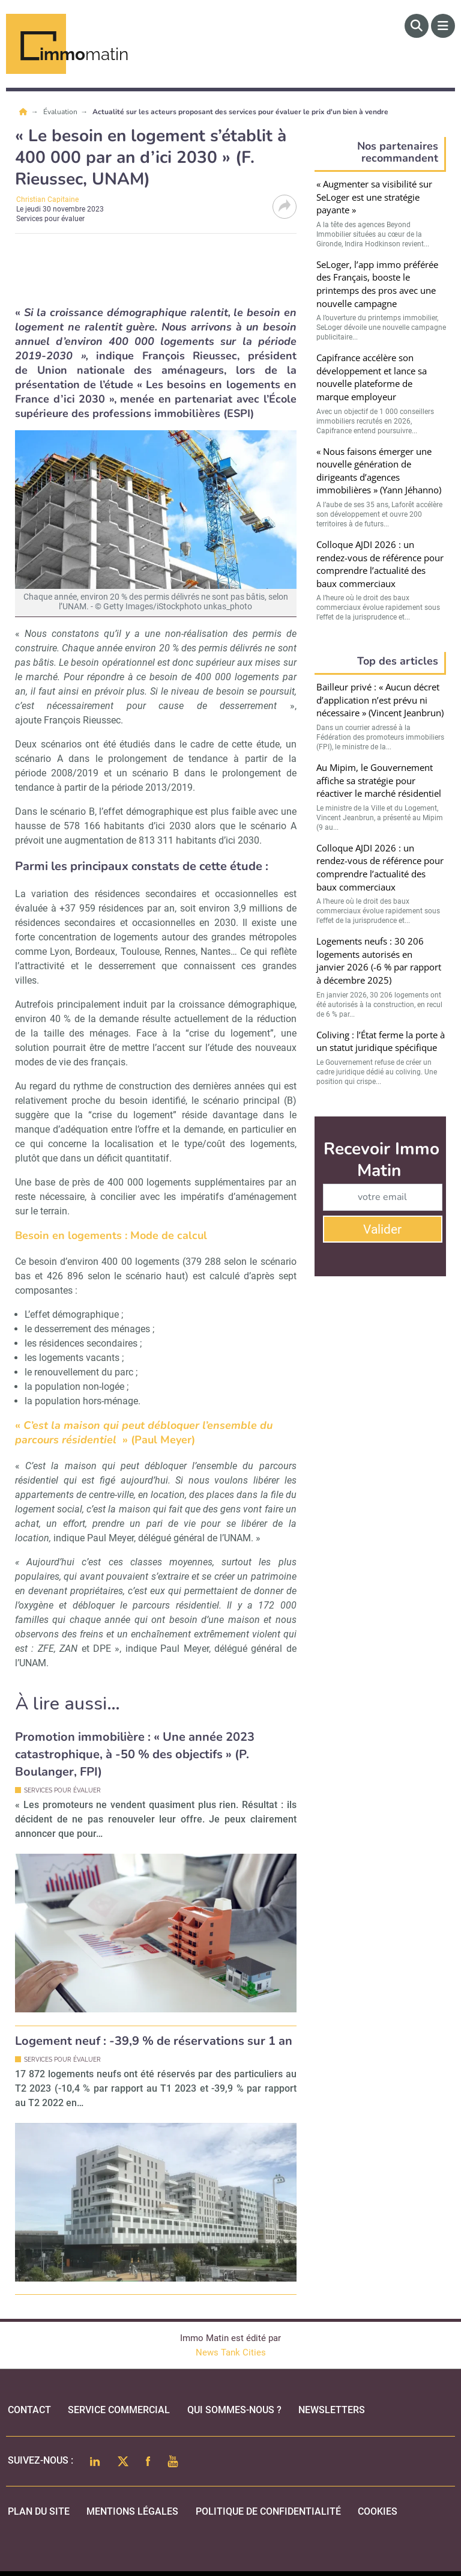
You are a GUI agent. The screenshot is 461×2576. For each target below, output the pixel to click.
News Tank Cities (231, 2352)
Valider (382, 1229)
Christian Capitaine (47, 199)
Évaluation (61, 112)
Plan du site (39, 2511)
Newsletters (331, 2410)
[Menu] (443, 26)
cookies (377, 2511)
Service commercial (119, 2410)
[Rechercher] (417, 26)
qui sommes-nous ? (234, 2410)
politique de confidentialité (268, 2511)
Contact (29, 2410)
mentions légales (132, 2511)
